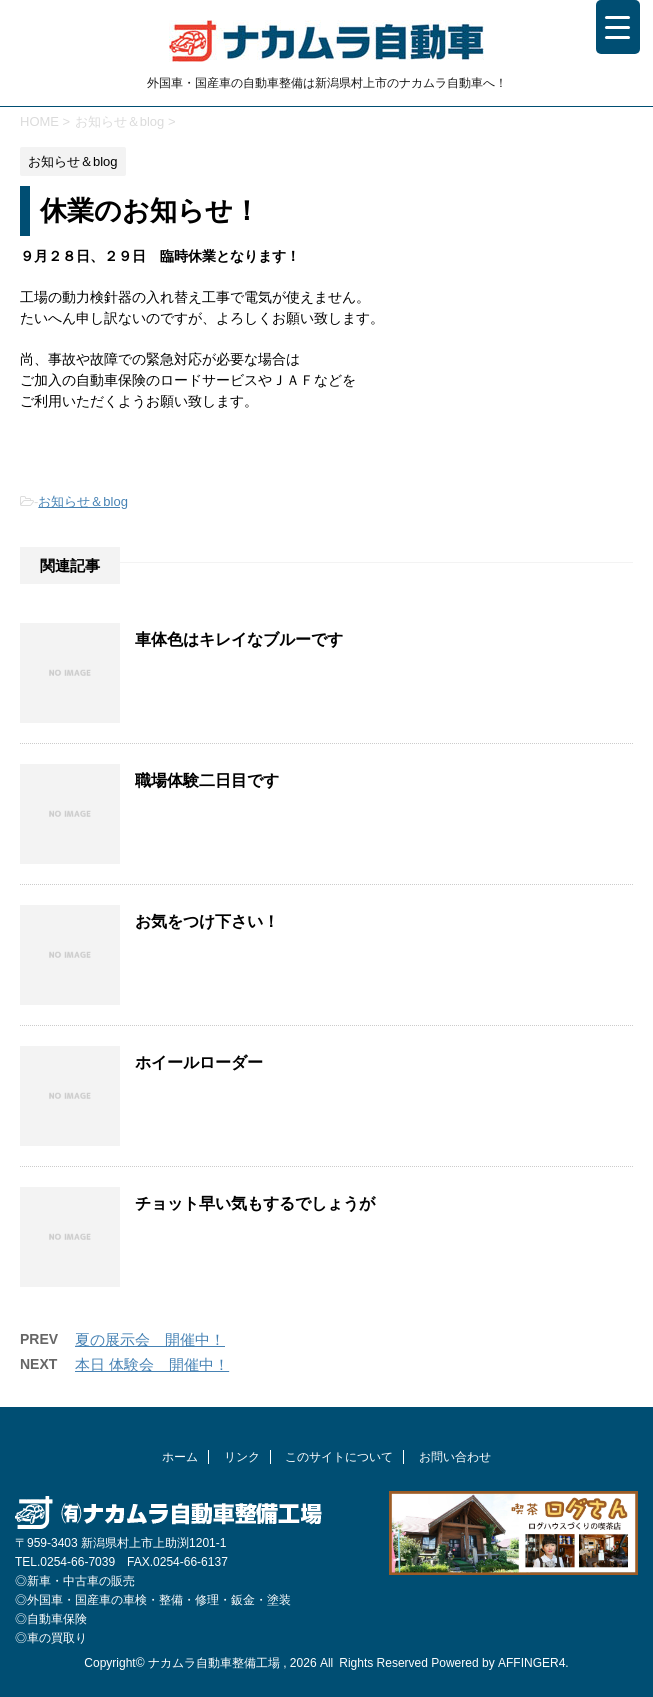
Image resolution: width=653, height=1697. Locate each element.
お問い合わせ (455, 1457)
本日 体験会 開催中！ (152, 1364)
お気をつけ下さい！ (207, 921)
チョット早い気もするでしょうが (255, 1203)
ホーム (180, 1457)
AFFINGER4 (531, 1663)
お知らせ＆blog (83, 501)
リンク (242, 1457)
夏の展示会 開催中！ (150, 1339)
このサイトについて (339, 1457)
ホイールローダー (199, 1062)
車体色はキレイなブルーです (239, 639)
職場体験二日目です (207, 780)
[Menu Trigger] (618, 27)
